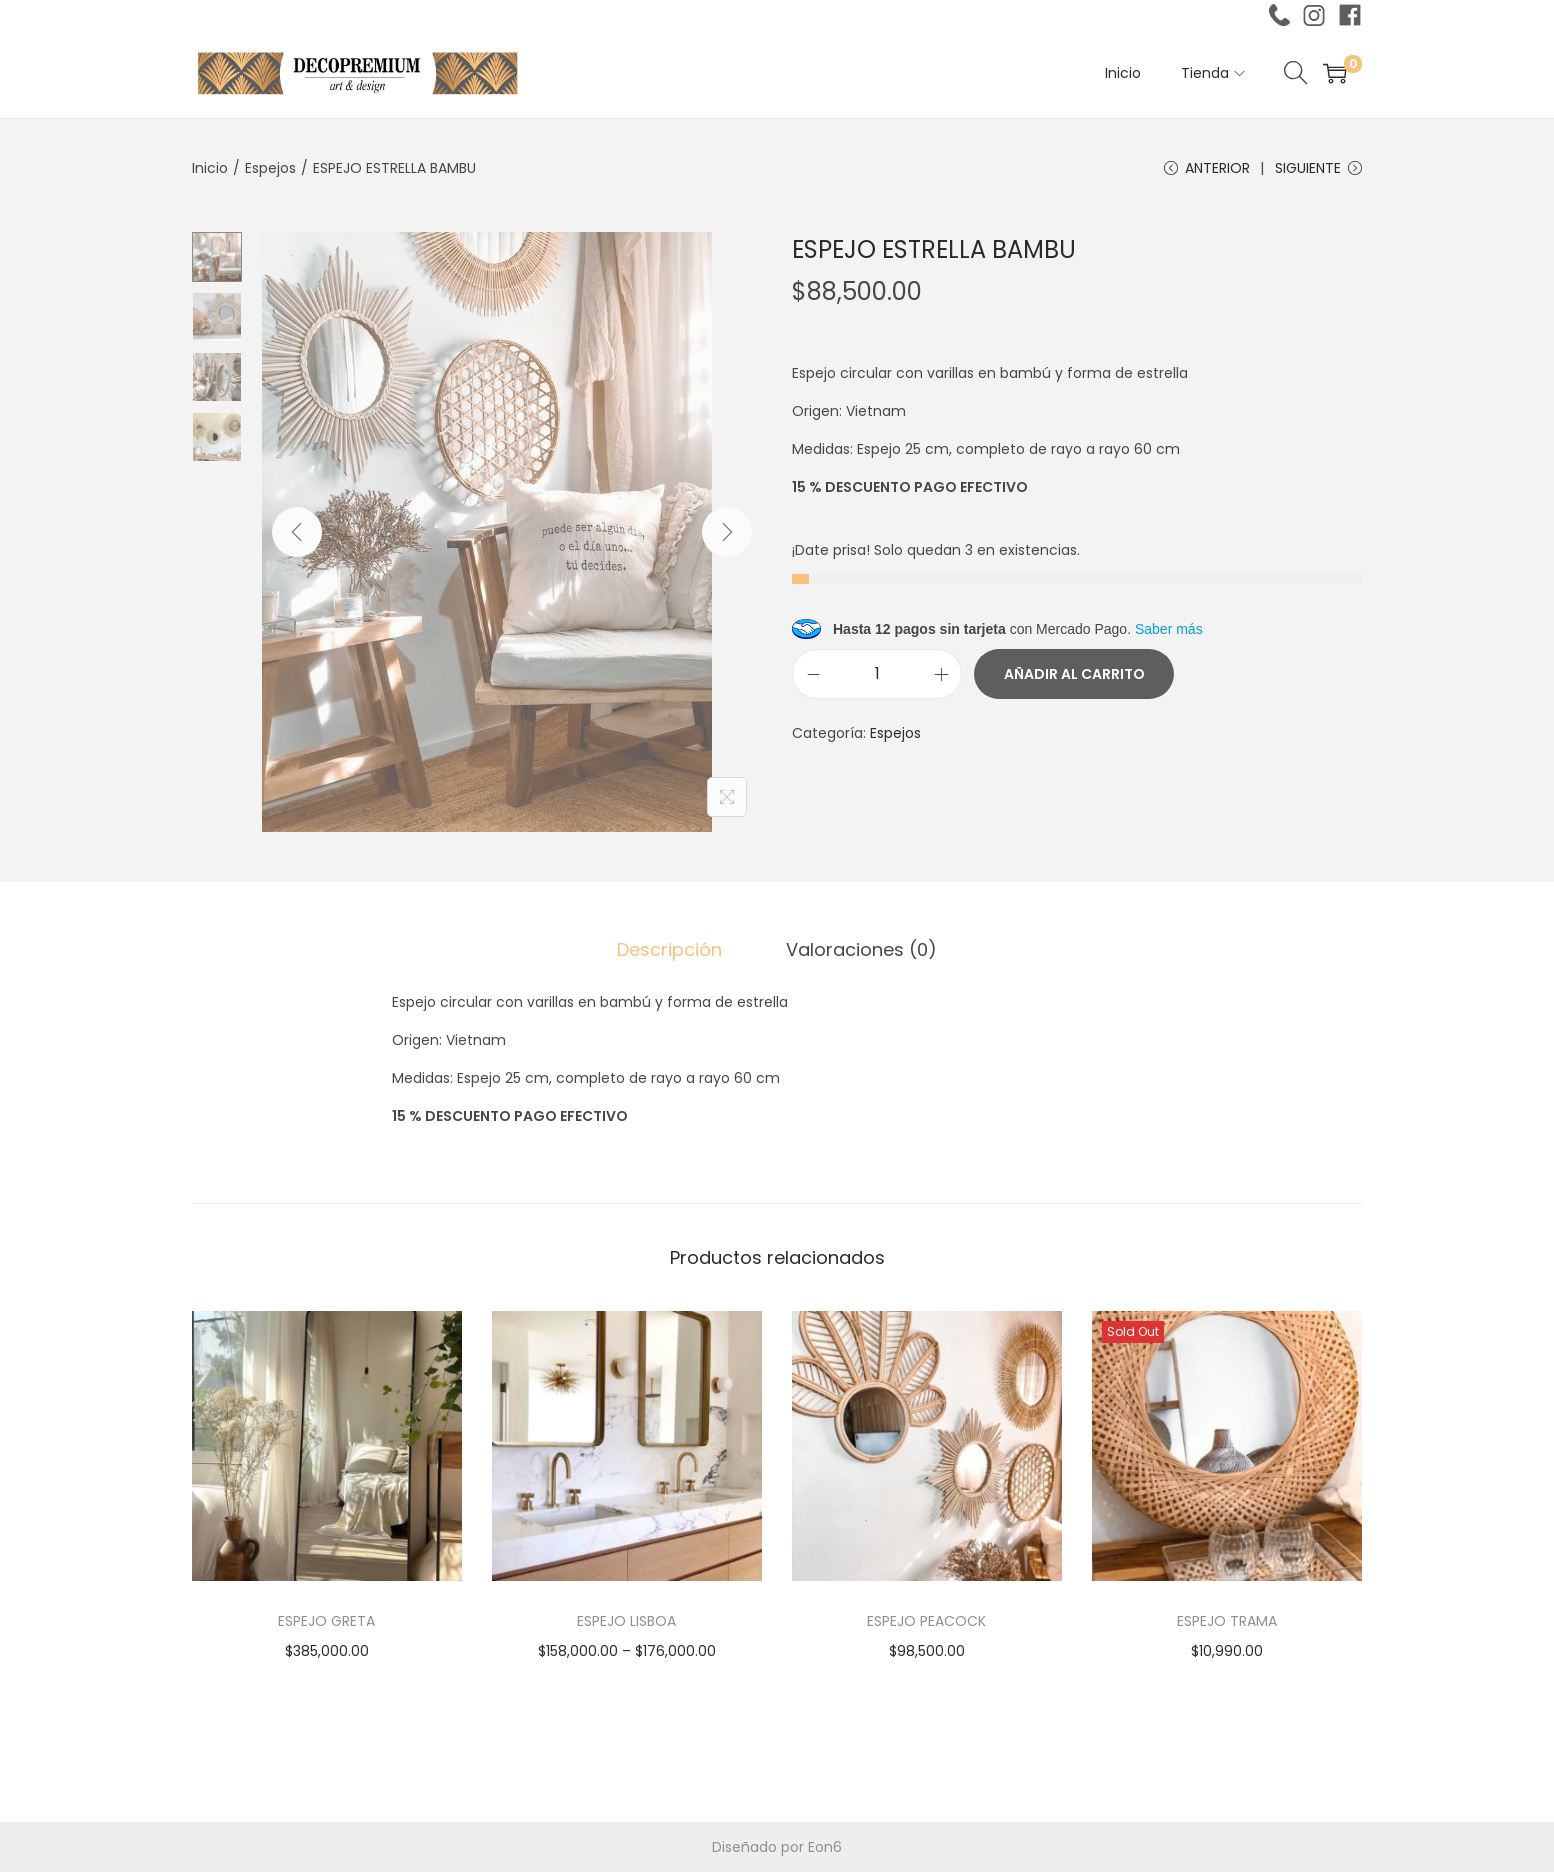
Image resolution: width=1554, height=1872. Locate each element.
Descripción (669, 949)
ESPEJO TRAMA (1227, 1621)
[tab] (669, 950)
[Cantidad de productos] (877, 674)
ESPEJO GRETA (326, 1621)
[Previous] (297, 532)
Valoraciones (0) (861, 949)
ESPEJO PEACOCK (926, 1621)
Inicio (210, 168)
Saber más (1169, 629)
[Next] (727, 532)
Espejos (270, 168)
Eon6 (825, 1847)
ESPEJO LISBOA (626, 1621)
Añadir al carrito (1074, 674)
